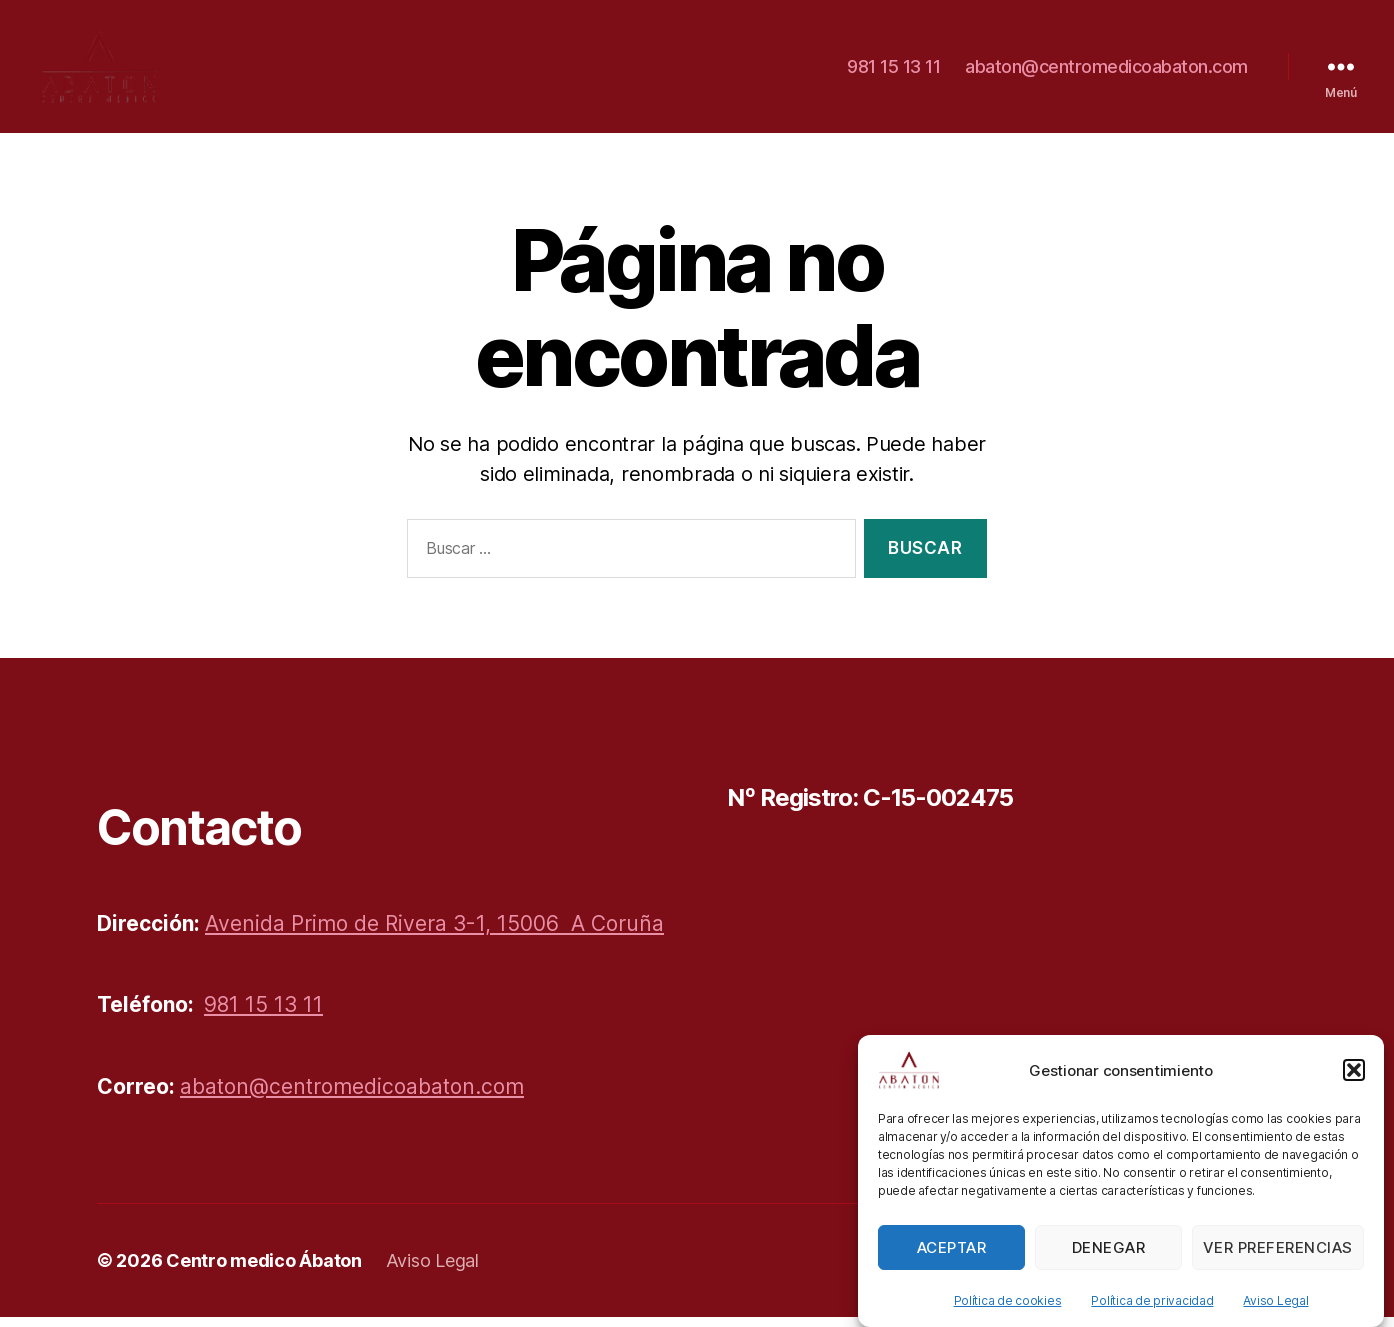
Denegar (1109, 1263)
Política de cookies (1008, 1316)
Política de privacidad (1152, 1316)
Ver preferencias (1278, 1263)
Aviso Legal (1275, 1316)
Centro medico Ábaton (264, 1270)
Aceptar (952, 1263)
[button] (1354, 1086)
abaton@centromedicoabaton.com (1106, 71)
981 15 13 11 (893, 71)
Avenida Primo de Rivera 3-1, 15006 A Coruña (434, 933)
